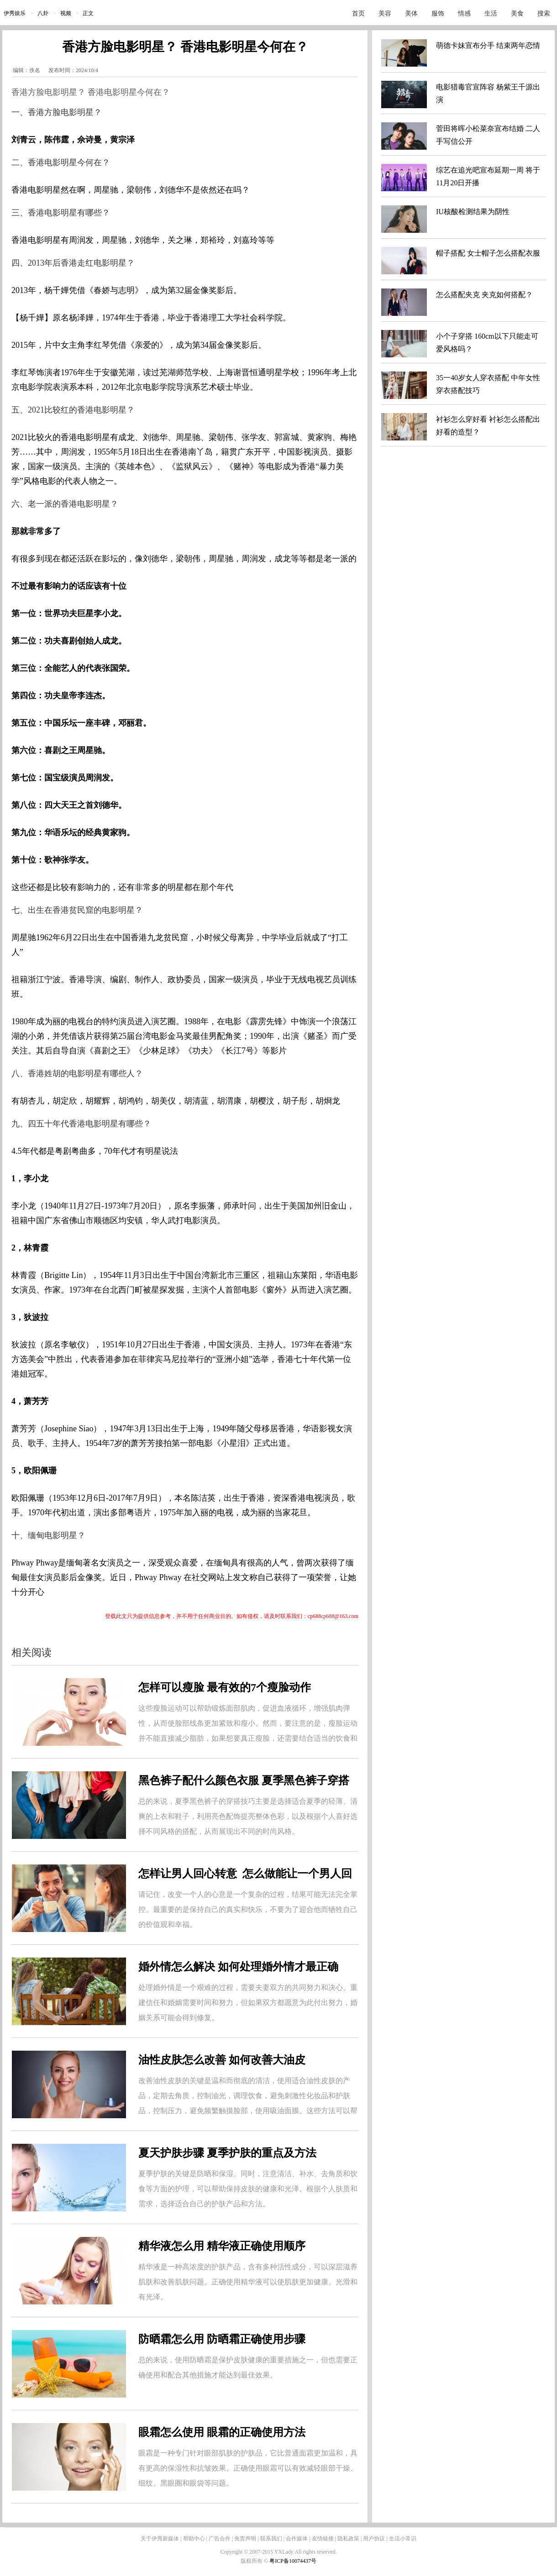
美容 (384, 13)
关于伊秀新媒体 (160, 2538)
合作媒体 (297, 2538)
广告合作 (220, 2538)
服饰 (437, 13)
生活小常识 (402, 2538)
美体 (411, 13)
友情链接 (323, 2538)
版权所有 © (255, 2561)
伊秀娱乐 (15, 13)
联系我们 (271, 2538)
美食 (517, 13)
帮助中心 (194, 2538)
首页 (358, 13)
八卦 (42, 13)
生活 (490, 13)
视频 (65, 13)
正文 (88, 13)
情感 (464, 13)
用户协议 (374, 2538)
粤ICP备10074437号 (292, 2561)
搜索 (543, 13)
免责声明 (245, 2538)
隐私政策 (348, 2538)
